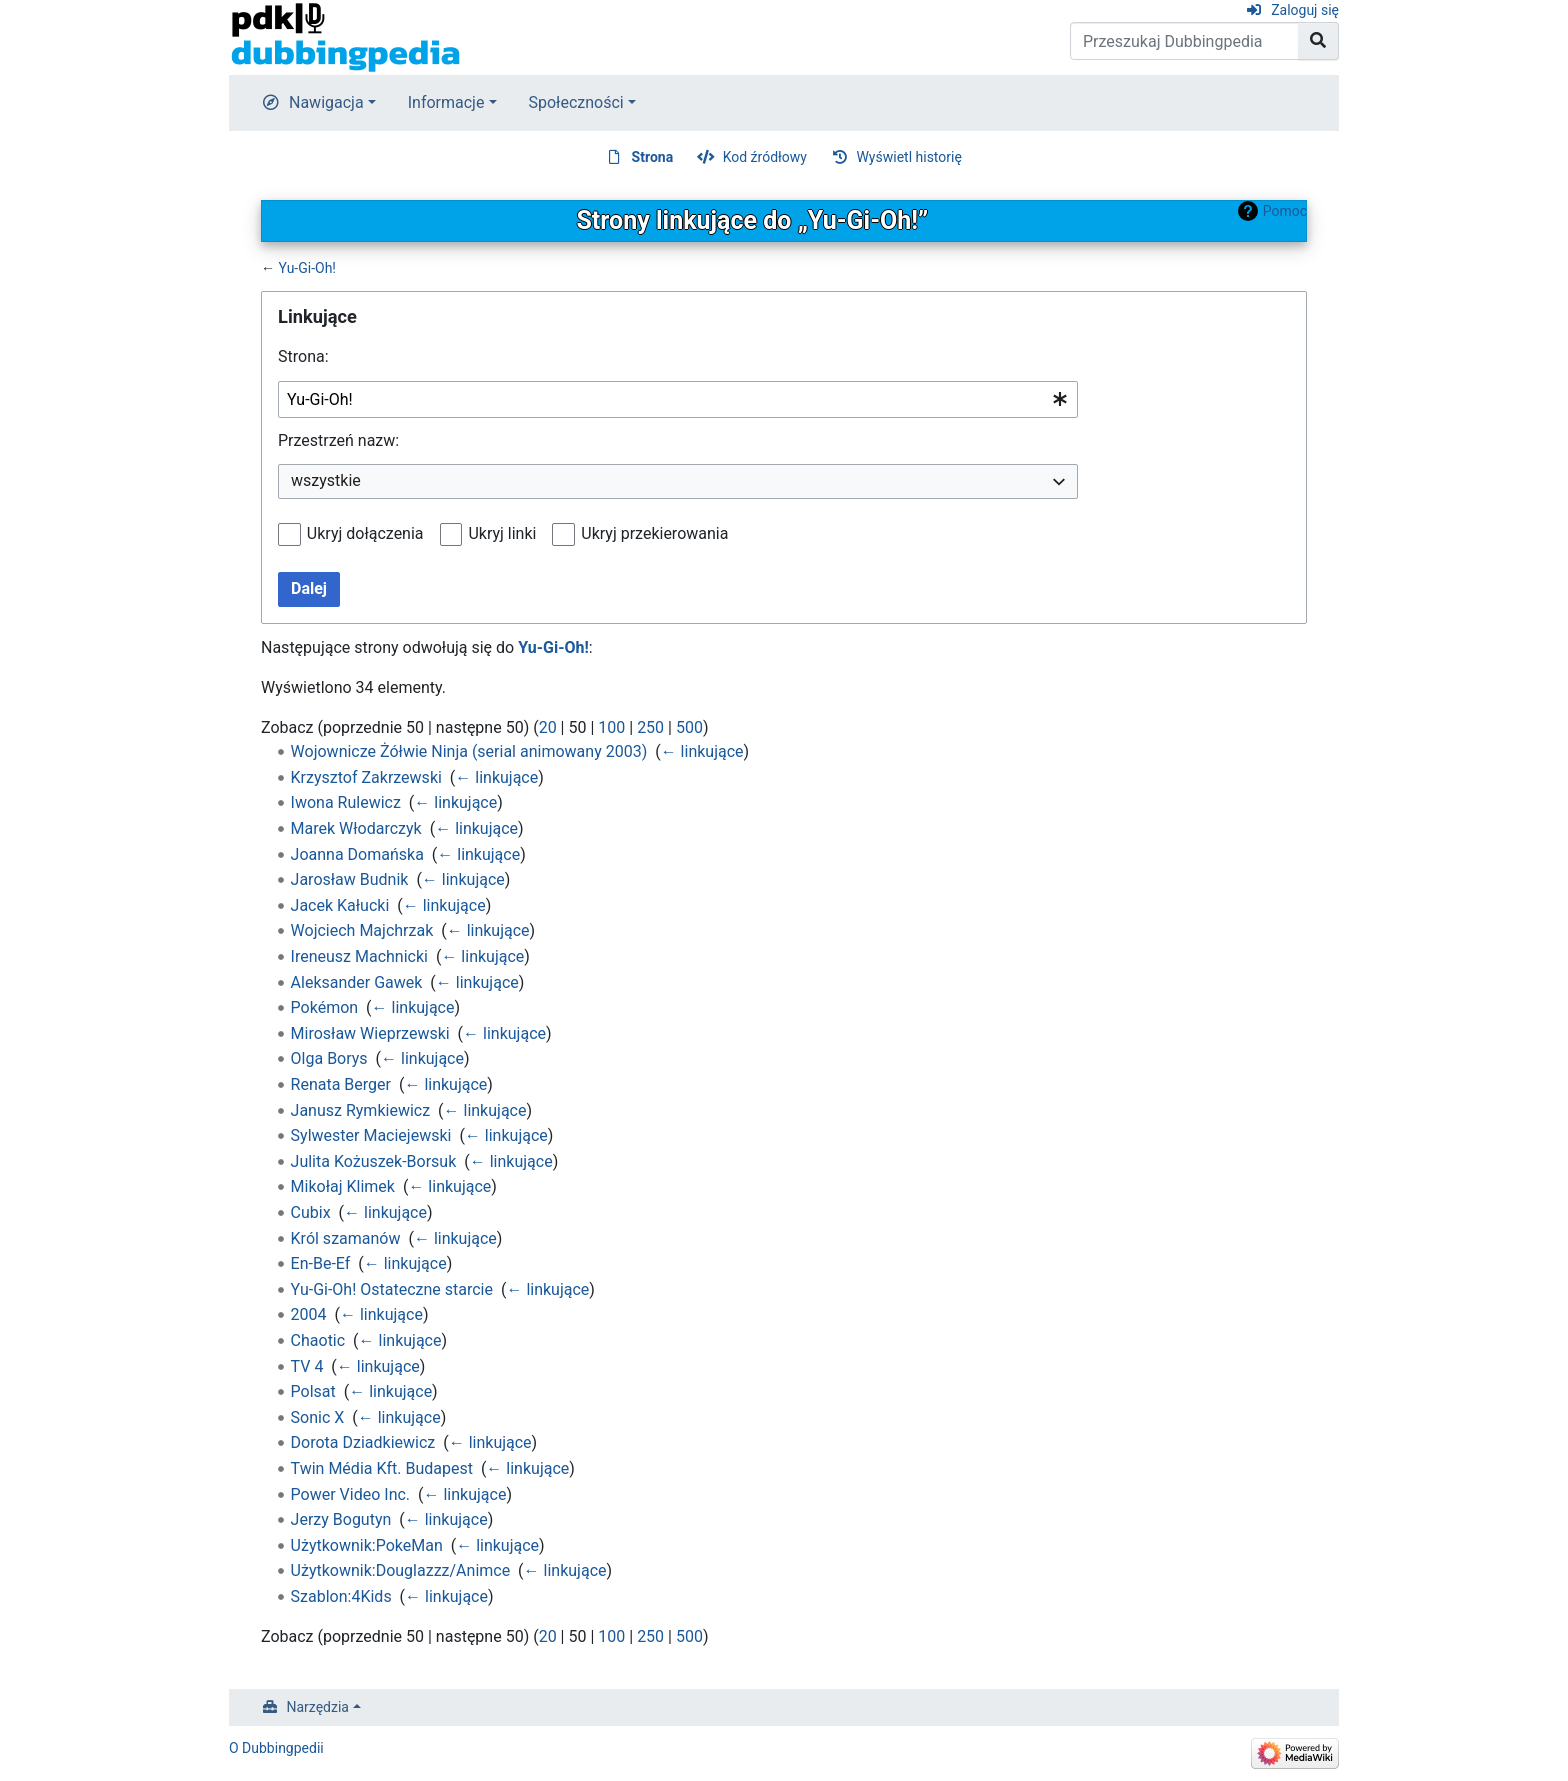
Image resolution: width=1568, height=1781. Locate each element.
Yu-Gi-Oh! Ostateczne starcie (392, 1289)
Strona (653, 157)
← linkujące (702, 751)
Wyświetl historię (908, 157)
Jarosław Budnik (350, 879)
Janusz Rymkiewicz (361, 1110)
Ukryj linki (502, 533)
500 (689, 727)
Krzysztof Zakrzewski (366, 777)
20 (548, 727)
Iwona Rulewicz (346, 802)
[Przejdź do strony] (1318, 41)
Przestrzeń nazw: (338, 440)
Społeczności (576, 102)
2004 (309, 1314)
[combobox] (678, 399)
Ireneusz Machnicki (359, 956)
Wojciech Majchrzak (362, 930)
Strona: (303, 356)
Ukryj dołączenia (365, 533)
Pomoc (1285, 211)
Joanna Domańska (357, 854)
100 (611, 727)
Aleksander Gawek (357, 982)
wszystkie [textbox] (326, 480)
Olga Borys (329, 1058)
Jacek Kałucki (340, 905)
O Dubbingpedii (276, 1748)
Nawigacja (326, 102)
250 (650, 727)
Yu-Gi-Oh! (307, 268)
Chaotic (318, 1340)
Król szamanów (346, 1238)
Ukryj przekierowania (654, 533)
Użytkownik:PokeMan (367, 1545)
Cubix (311, 1212)
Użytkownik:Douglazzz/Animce (401, 1570)
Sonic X (318, 1417)
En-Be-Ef (321, 1263)
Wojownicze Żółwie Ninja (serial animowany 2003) (469, 751)
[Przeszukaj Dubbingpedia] (1184, 41)
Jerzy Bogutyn (341, 1519)
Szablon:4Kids (341, 1596)
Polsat (313, 1391)
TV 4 (307, 1366)
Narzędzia (318, 1707)
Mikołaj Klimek (343, 1186)
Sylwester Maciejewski (371, 1135)
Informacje (446, 102)
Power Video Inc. (350, 1494)
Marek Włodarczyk (356, 828)
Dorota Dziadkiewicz (363, 1442)
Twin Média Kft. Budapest (382, 1468)
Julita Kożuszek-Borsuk (374, 1161)
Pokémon (325, 1007)
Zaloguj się (1305, 10)
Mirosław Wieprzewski (370, 1033)
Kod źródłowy (765, 157)
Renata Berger (341, 1084)
